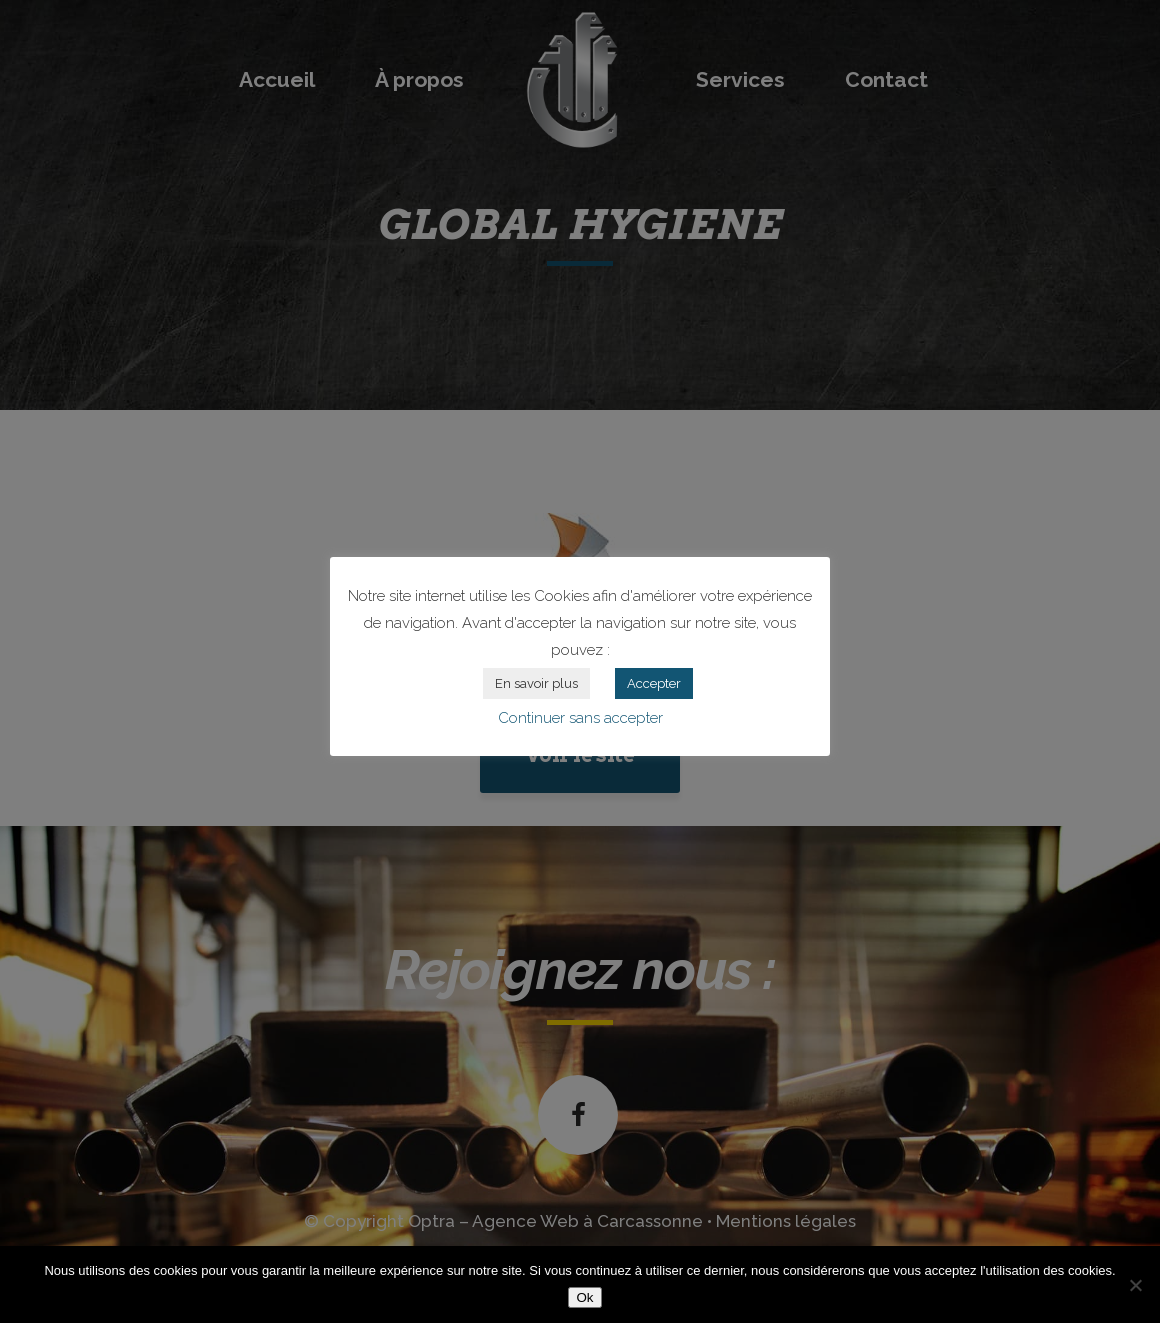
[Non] (1135, 1285)
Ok (584, 1297)
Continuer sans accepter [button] (580, 718)
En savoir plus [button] (536, 683)
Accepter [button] (654, 683)
